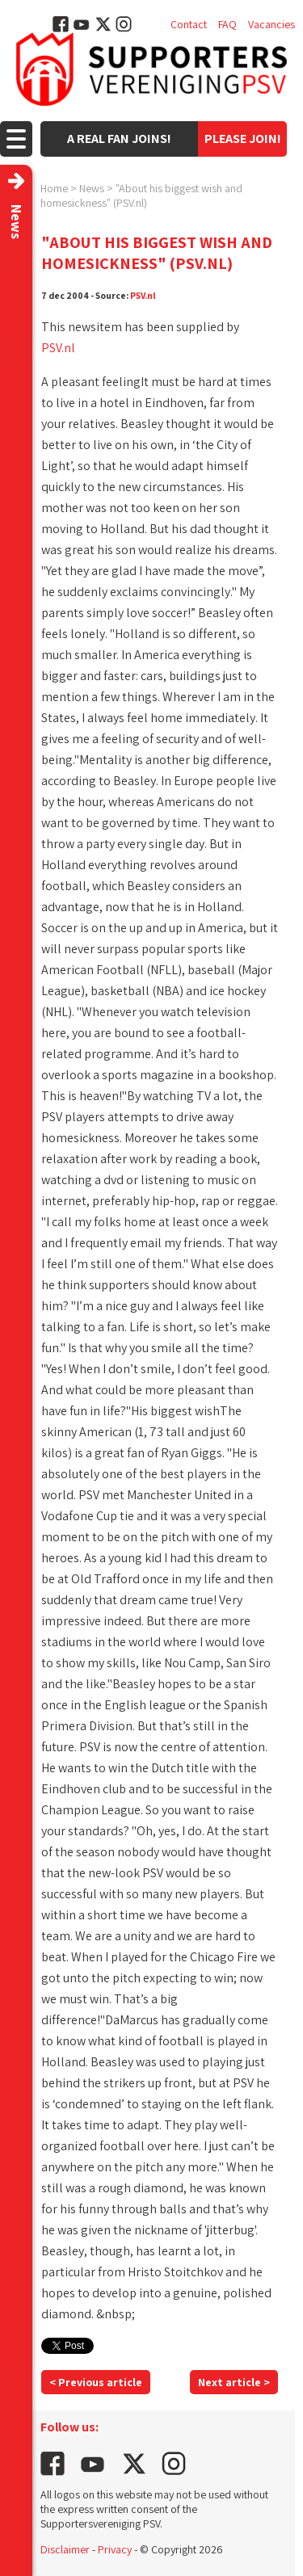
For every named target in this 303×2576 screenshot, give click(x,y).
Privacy (115, 2549)
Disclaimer (65, 2549)
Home (54, 188)
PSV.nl (143, 295)
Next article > (234, 2382)
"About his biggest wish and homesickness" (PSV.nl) (141, 195)
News (91, 188)
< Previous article (95, 2382)
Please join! (242, 138)
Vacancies (271, 24)
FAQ (227, 24)
